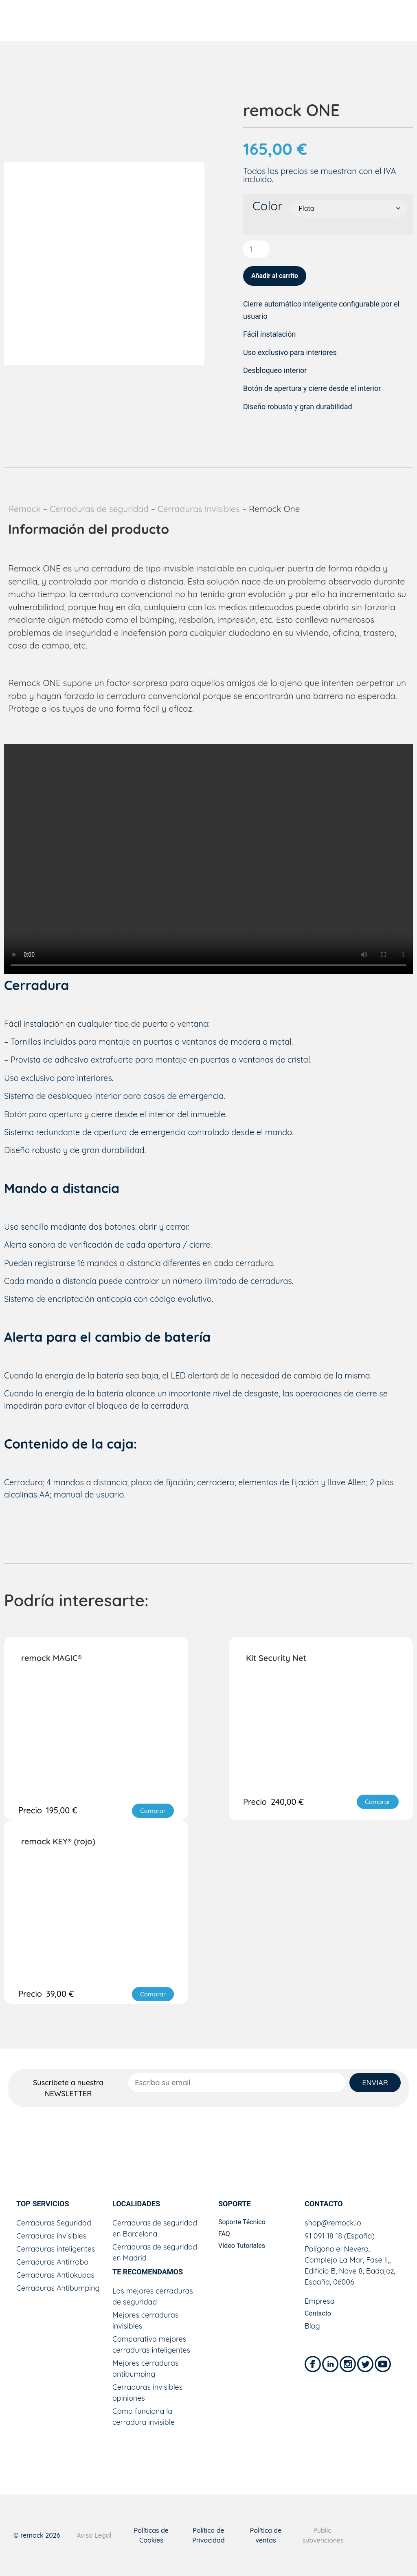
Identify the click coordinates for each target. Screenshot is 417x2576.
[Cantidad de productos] (256, 249)
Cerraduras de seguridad (99, 508)
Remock (24, 508)
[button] (153, 1811)
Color (267, 206)
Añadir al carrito (274, 276)
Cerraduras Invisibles (199, 508)
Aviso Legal (94, 2535)
